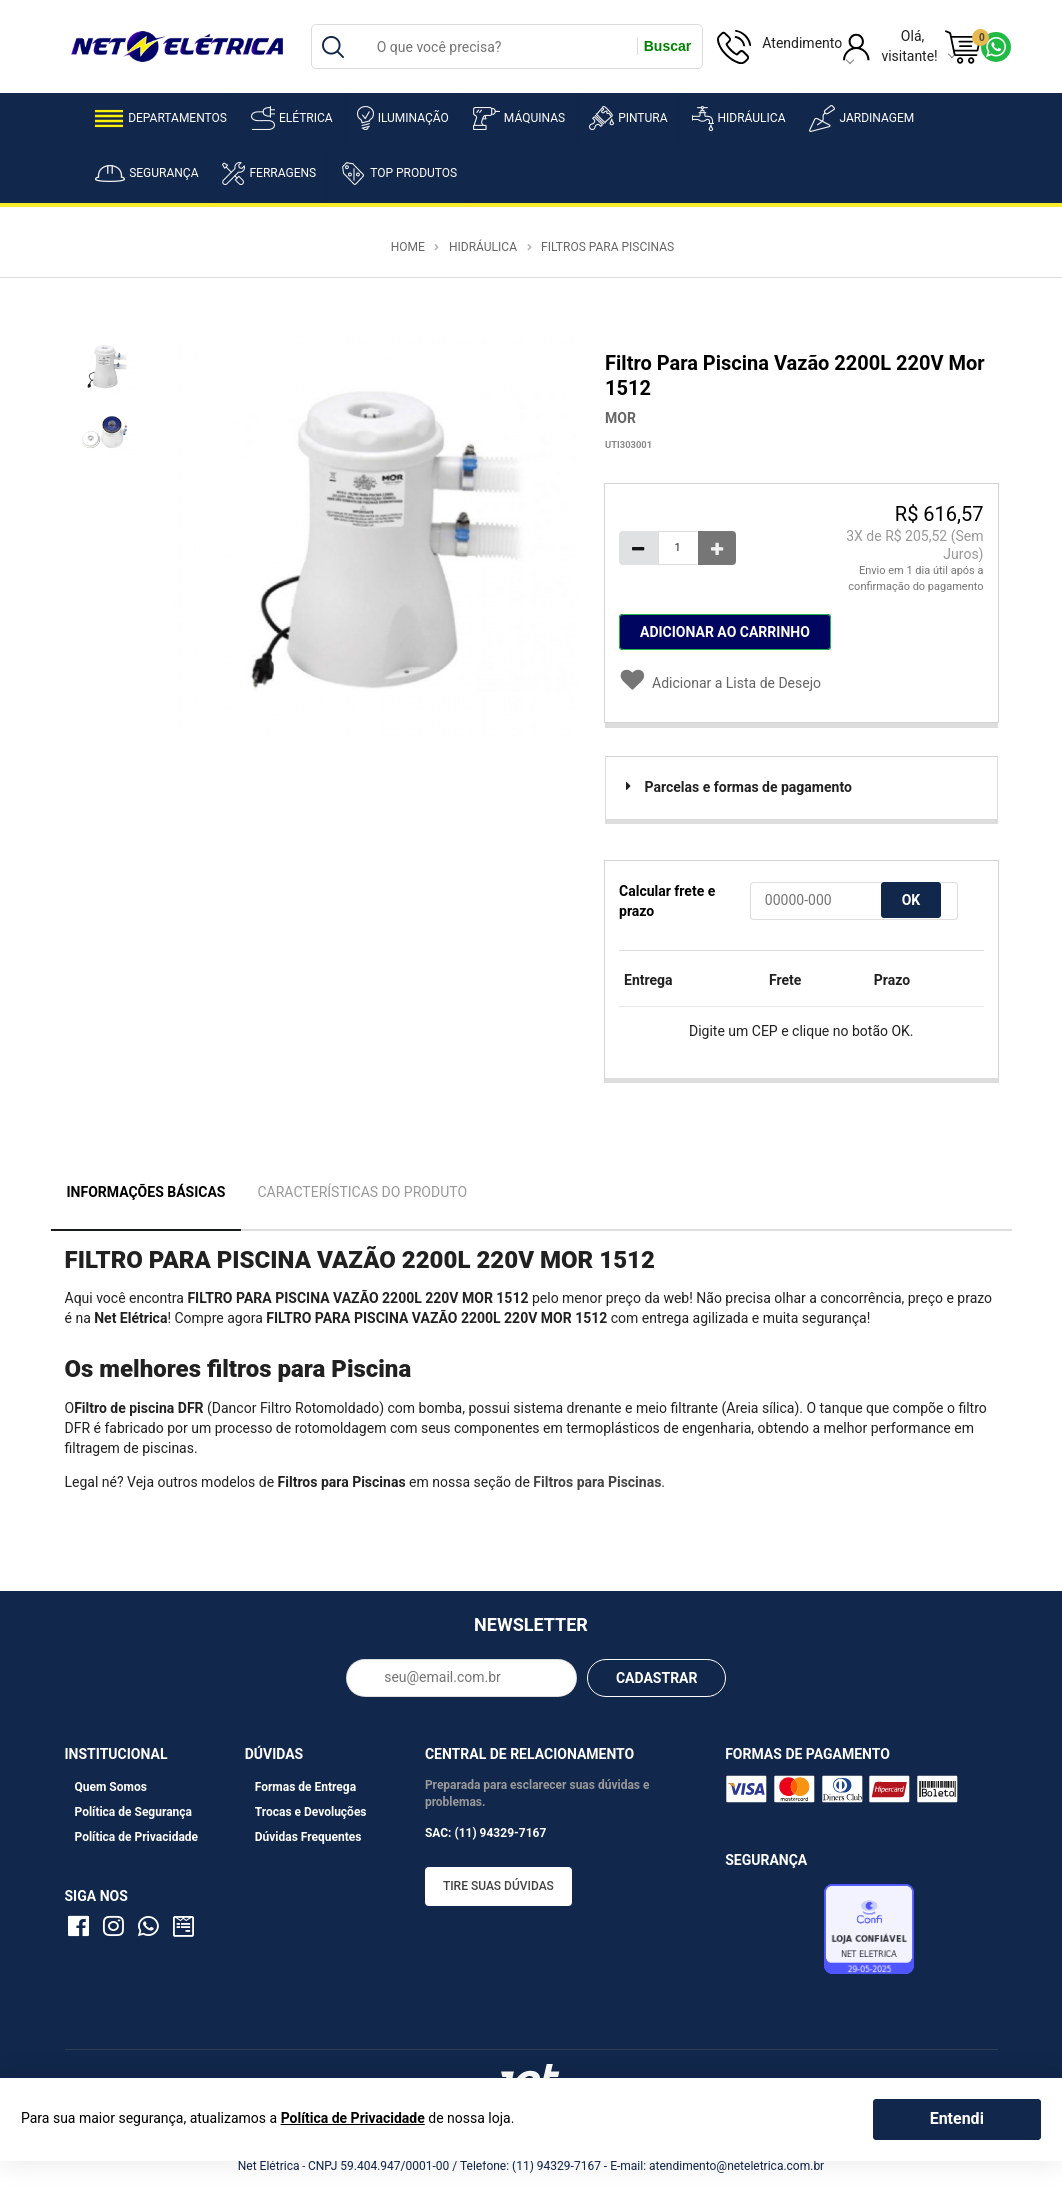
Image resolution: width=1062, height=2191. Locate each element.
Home (408, 247)
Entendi (957, 2118)
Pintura (628, 118)
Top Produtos (398, 173)
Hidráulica (739, 118)
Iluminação (403, 118)
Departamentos (161, 118)
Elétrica (292, 118)
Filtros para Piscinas (607, 247)
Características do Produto (362, 1192)
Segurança (146, 173)
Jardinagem (861, 118)
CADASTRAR (657, 1678)
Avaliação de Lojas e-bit (772, 1934)
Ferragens (269, 173)
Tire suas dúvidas (498, 1886)
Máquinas (519, 118)
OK (911, 900)
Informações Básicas (146, 1192)
